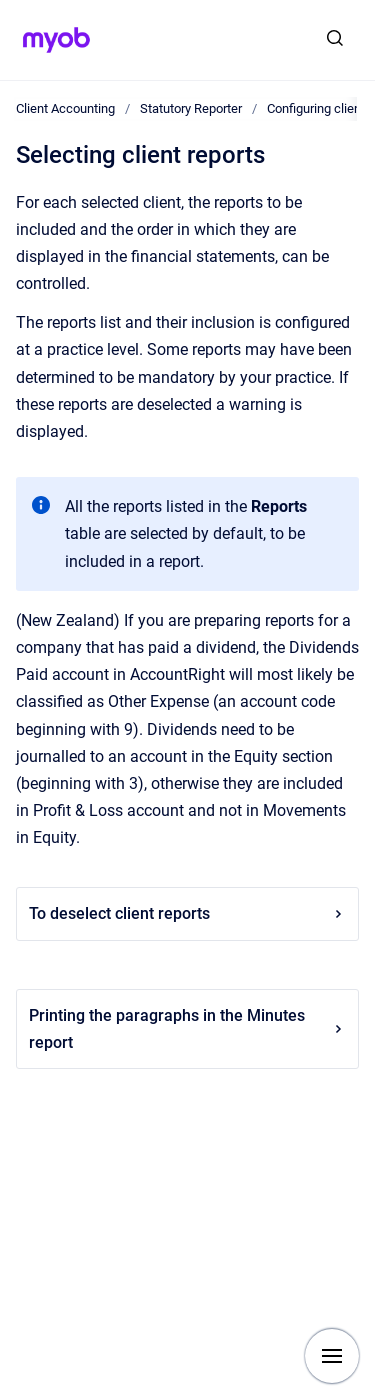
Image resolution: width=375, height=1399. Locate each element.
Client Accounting (65, 108)
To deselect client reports (187, 913)
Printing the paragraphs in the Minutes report (187, 1029)
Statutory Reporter (191, 108)
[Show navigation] (332, 1356)
